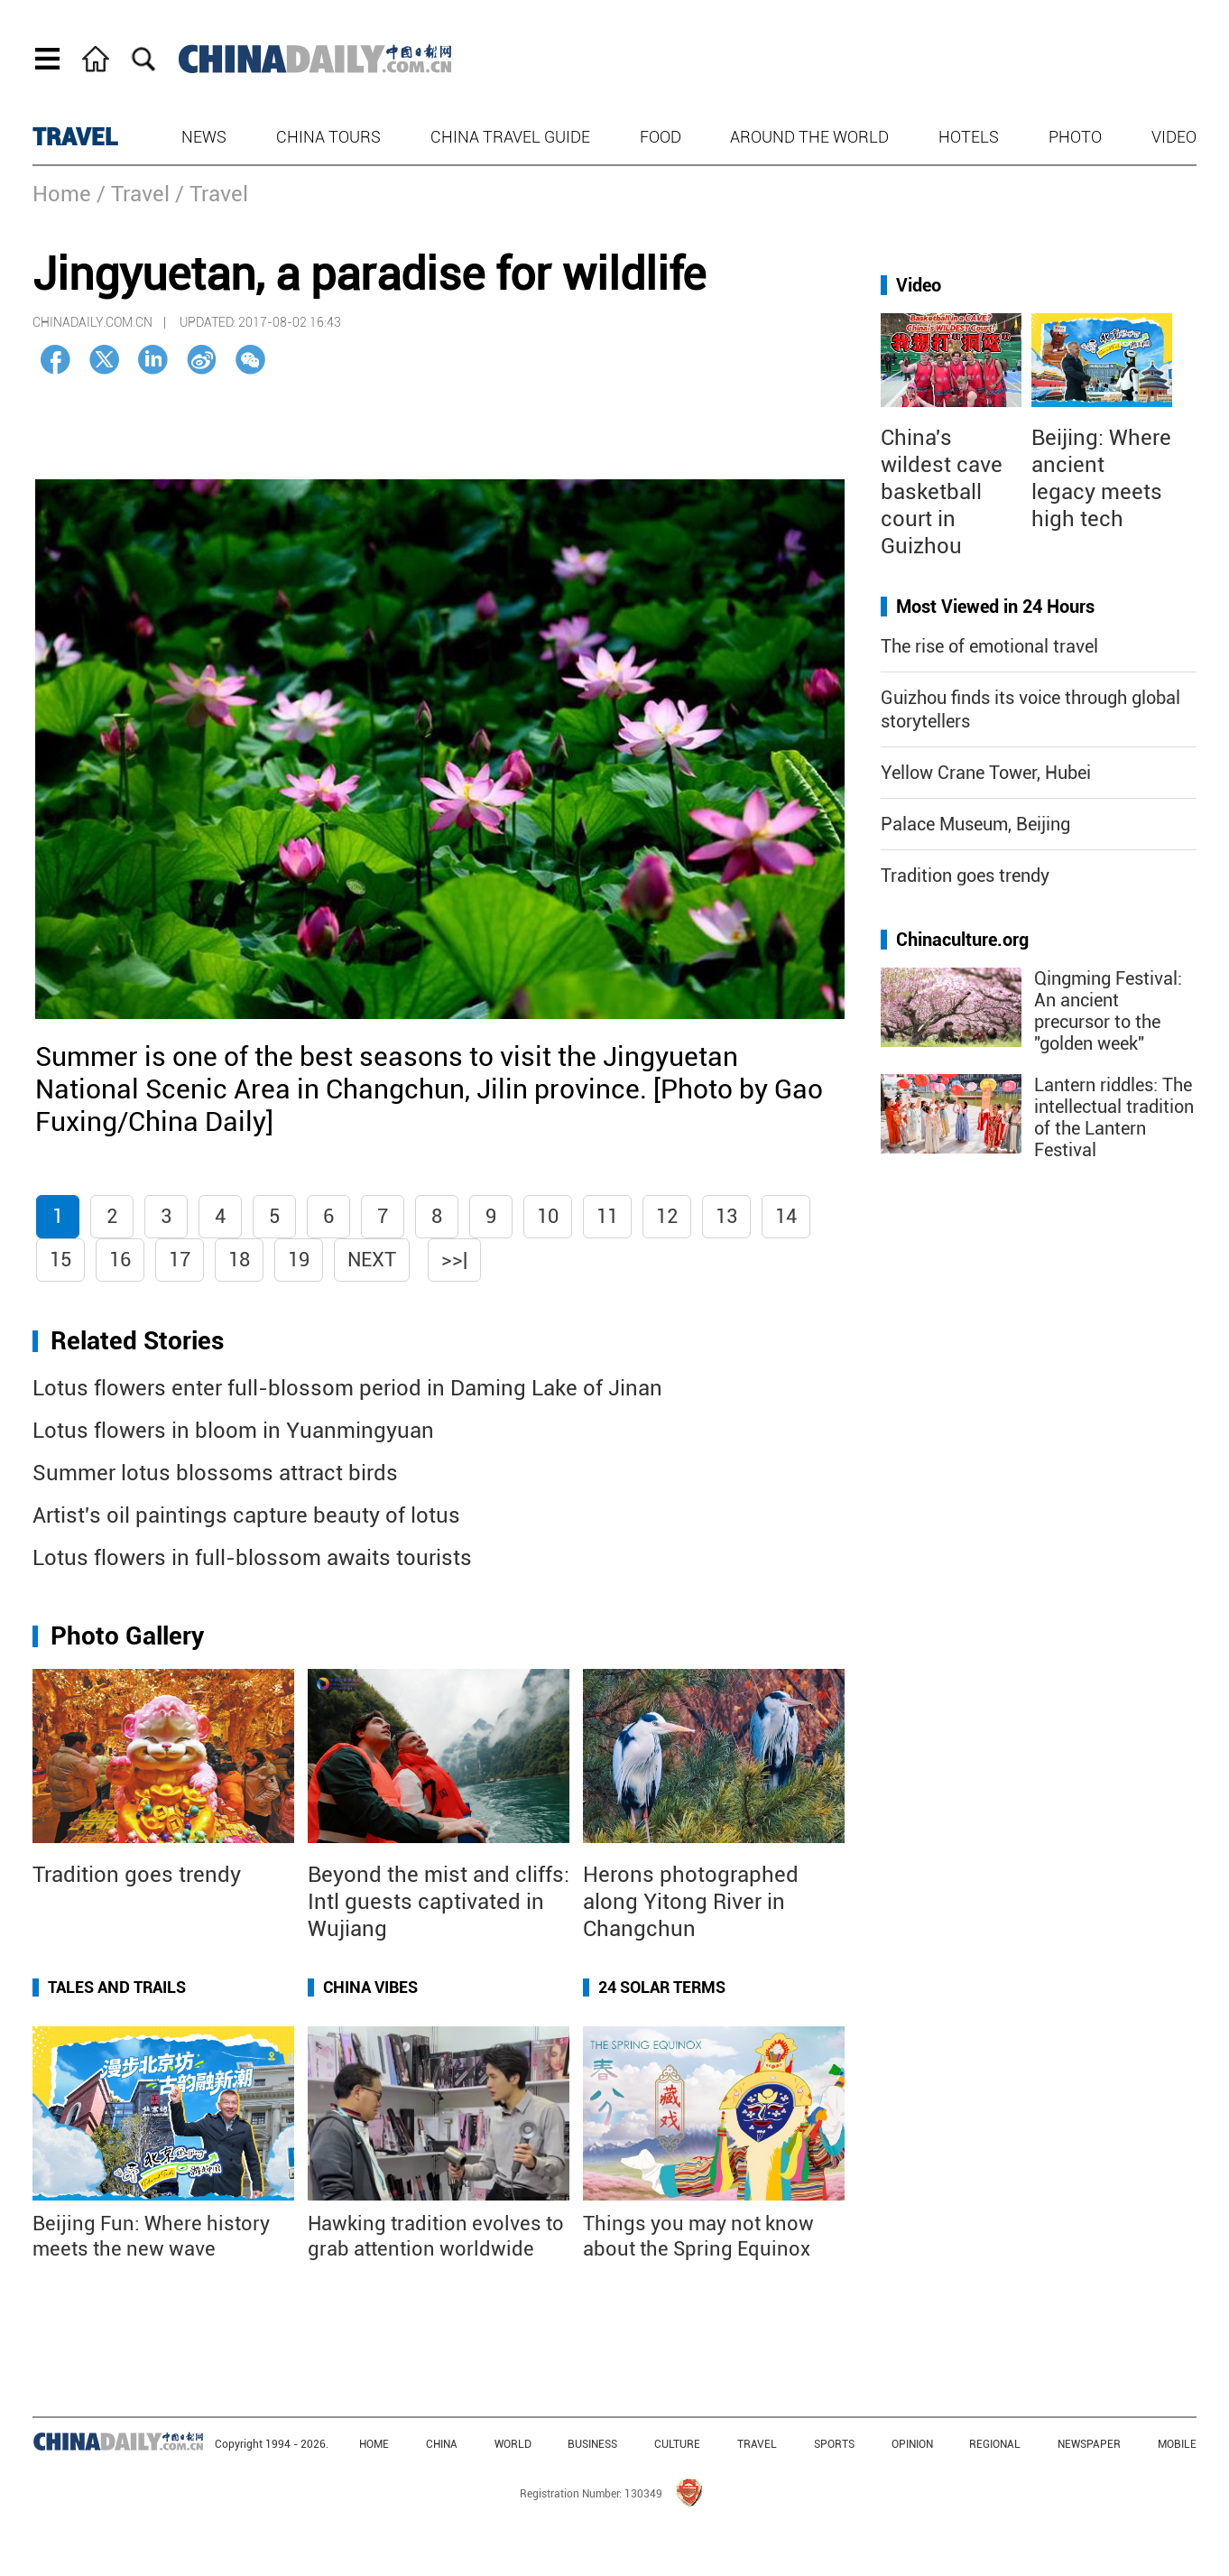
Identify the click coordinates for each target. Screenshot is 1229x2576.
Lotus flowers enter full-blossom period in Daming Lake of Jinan (347, 1388)
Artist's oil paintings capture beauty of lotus (246, 1515)
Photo (1075, 136)
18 (239, 1259)
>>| (454, 1259)
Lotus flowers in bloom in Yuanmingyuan (233, 1430)
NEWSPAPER (1089, 2444)
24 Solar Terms (661, 1987)
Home (61, 194)
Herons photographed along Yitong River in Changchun (691, 1901)
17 (179, 1259)
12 (667, 1216)
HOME (374, 2444)
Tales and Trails (117, 1987)
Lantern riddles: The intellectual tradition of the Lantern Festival (1114, 1117)
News (203, 136)
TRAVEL (75, 137)
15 (60, 1259)
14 (786, 1216)
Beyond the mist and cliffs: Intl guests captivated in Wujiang (438, 1901)
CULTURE (677, 2444)
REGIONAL (995, 2444)
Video (1174, 136)
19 (299, 1259)
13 (726, 1216)
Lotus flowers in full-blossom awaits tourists (252, 1558)
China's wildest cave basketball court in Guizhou (942, 492)
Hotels (968, 136)
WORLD (512, 2444)
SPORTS (834, 2444)
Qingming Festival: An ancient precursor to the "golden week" (1108, 1011)
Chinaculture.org (962, 939)
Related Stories (137, 1341)
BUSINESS (592, 2444)
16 (120, 1259)
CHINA (441, 2444)
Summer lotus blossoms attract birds (215, 1473)
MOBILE (1177, 2444)
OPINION (912, 2444)
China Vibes (370, 1987)
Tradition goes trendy (136, 1874)
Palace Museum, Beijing (975, 824)
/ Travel (133, 194)
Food (660, 136)
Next (371, 1259)
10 (548, 1216)
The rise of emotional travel (989, 646)
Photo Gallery (127, 1636)
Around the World (809, 136)
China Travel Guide (510, 136)
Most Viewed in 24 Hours (995, 606)
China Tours (328, 136)
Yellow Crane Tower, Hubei (986, 772)
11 (607, 1216)
